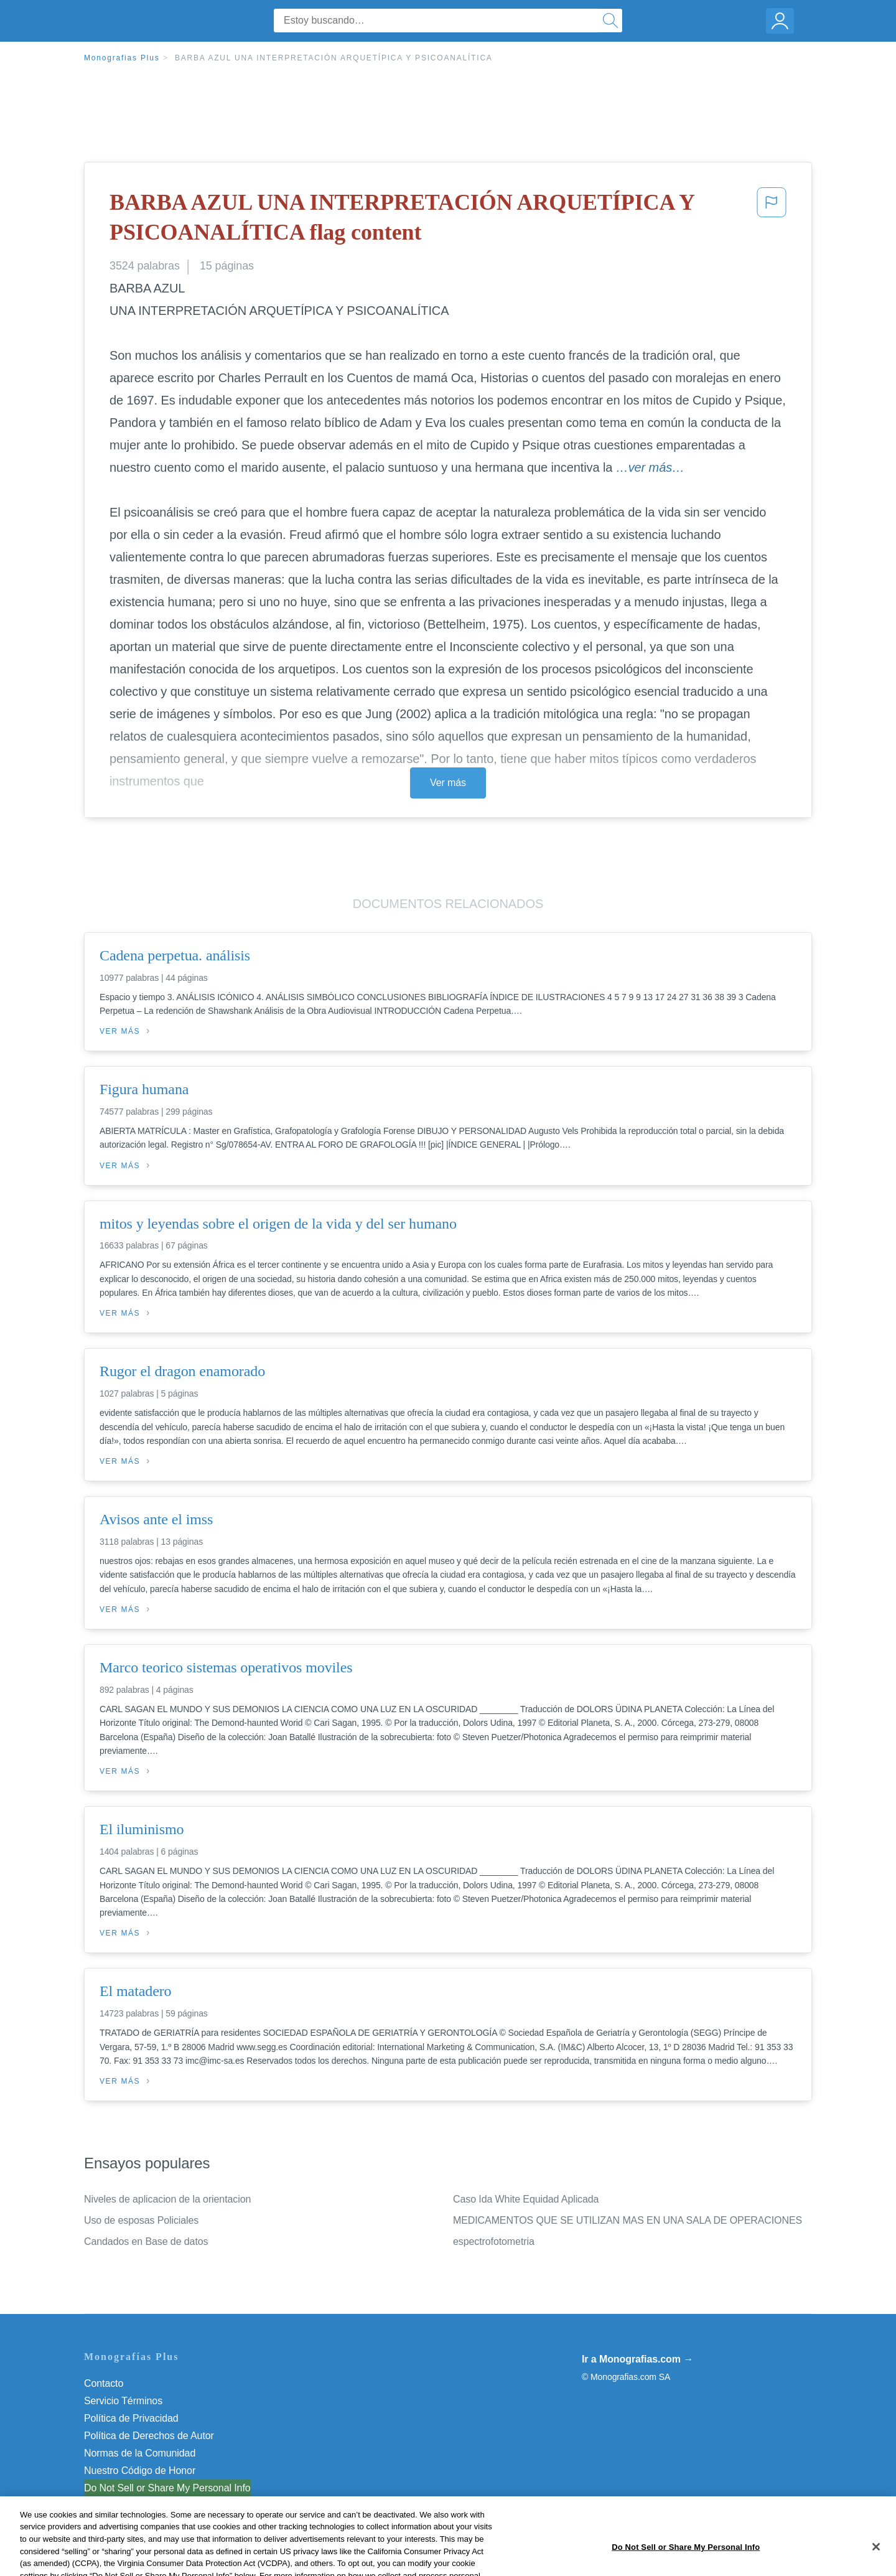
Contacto (103, 2383)
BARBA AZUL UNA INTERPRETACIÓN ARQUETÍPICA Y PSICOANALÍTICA (334, 58)
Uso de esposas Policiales (141, 2220)
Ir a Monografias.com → (637, 2359)
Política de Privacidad (131, 2418)
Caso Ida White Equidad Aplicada (526, 2199)
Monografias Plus (122, 58)
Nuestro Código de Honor (139, 2470)
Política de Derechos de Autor (149, 2435)
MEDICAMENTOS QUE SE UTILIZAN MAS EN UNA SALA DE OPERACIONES (627, 2220)
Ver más (448, 782)
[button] (771, 220)
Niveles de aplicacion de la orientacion (167, 2199)
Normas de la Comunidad (139, 2453)
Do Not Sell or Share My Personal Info (167, 2488)
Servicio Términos (123, 2401)
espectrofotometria (493, 2241)
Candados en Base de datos (146, 2241)
